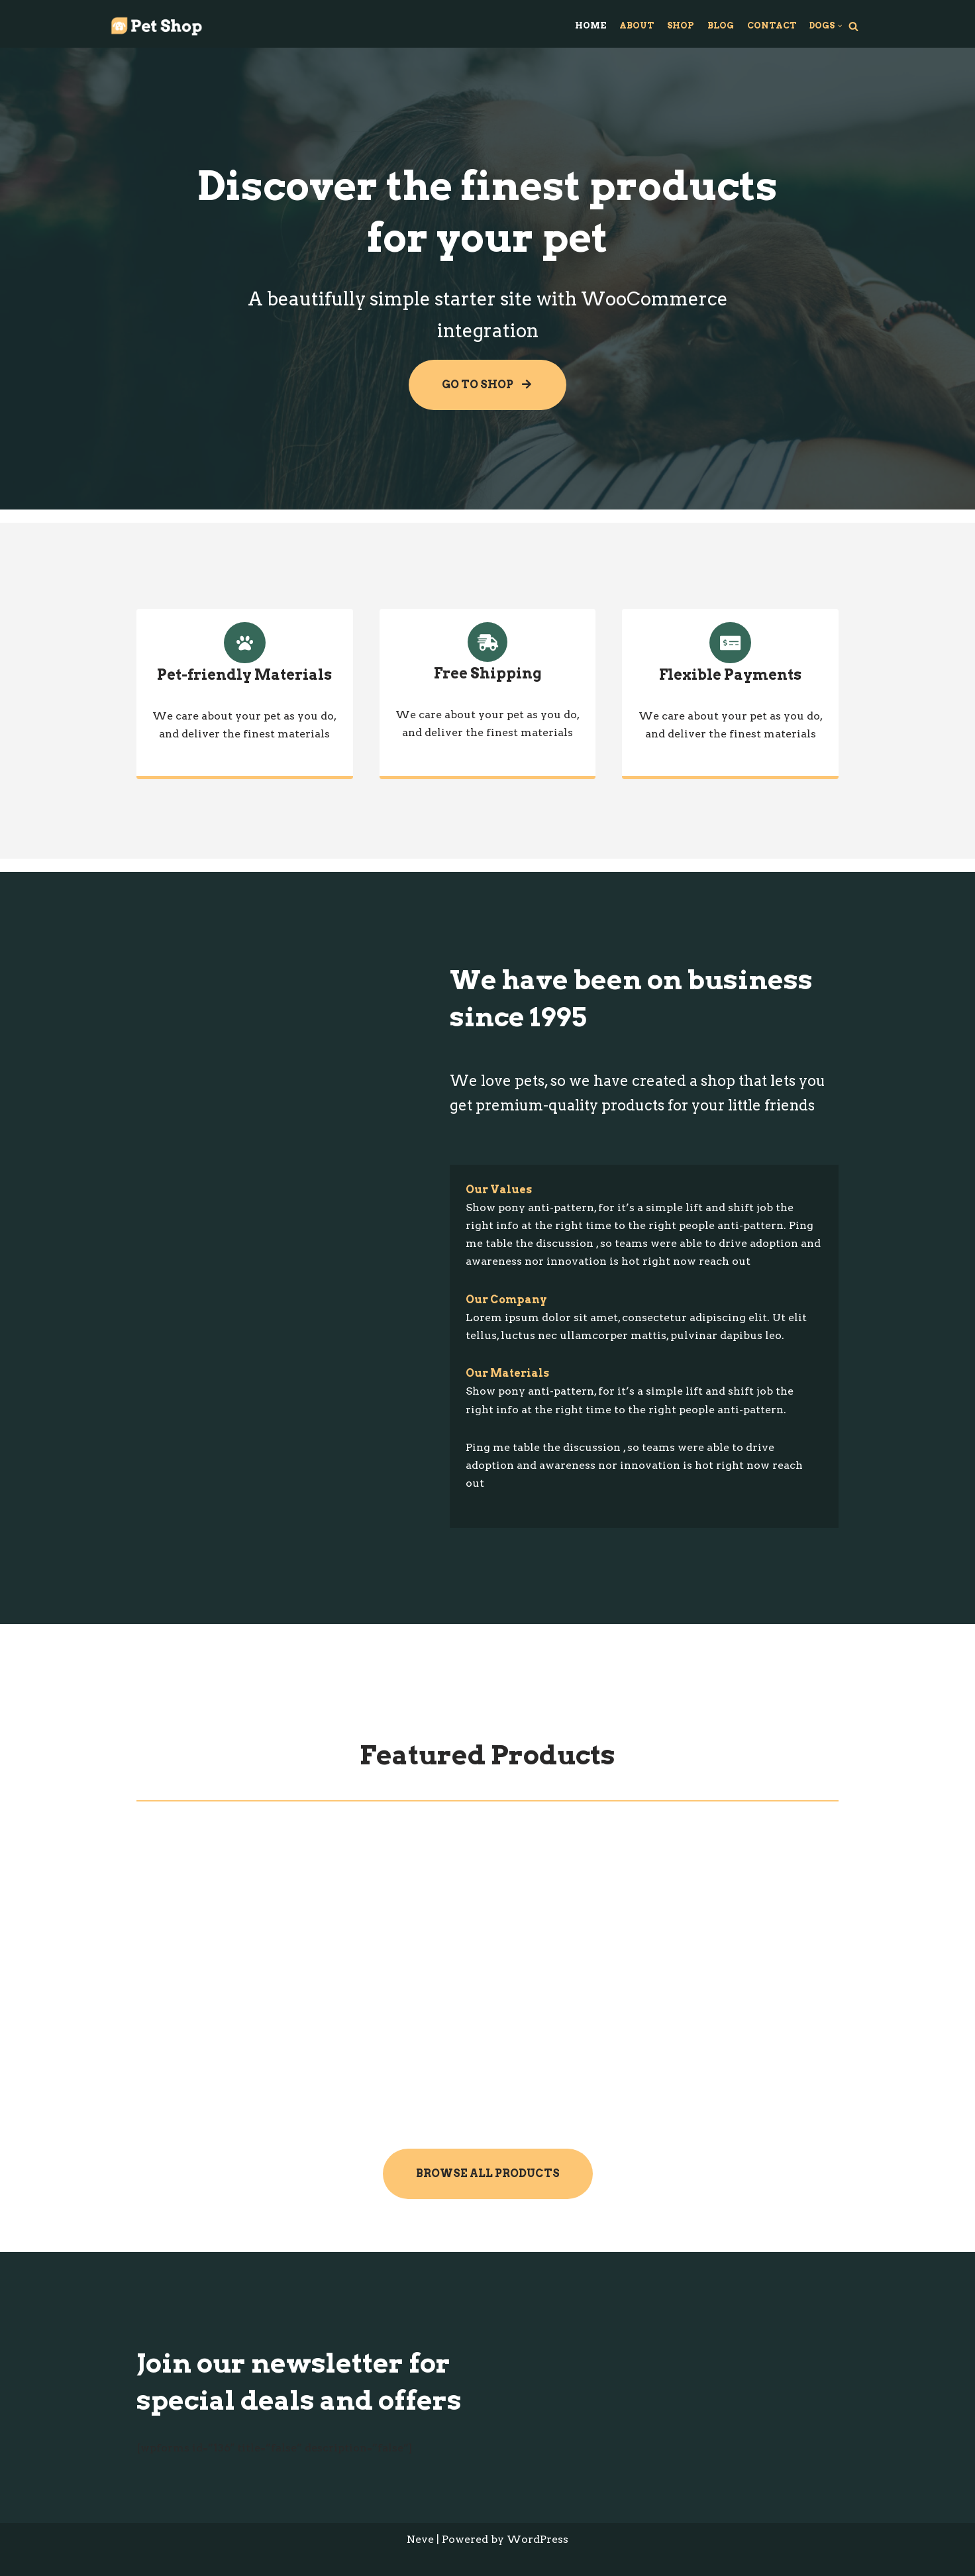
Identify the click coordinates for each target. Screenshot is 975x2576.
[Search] (853, 26)
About (636, 25)
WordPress (537, 2539)
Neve (420, 2539)
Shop (680, 25)
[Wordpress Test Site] (156, 26)
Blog (720, 25)
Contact (771, 25)
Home (590, 25)
